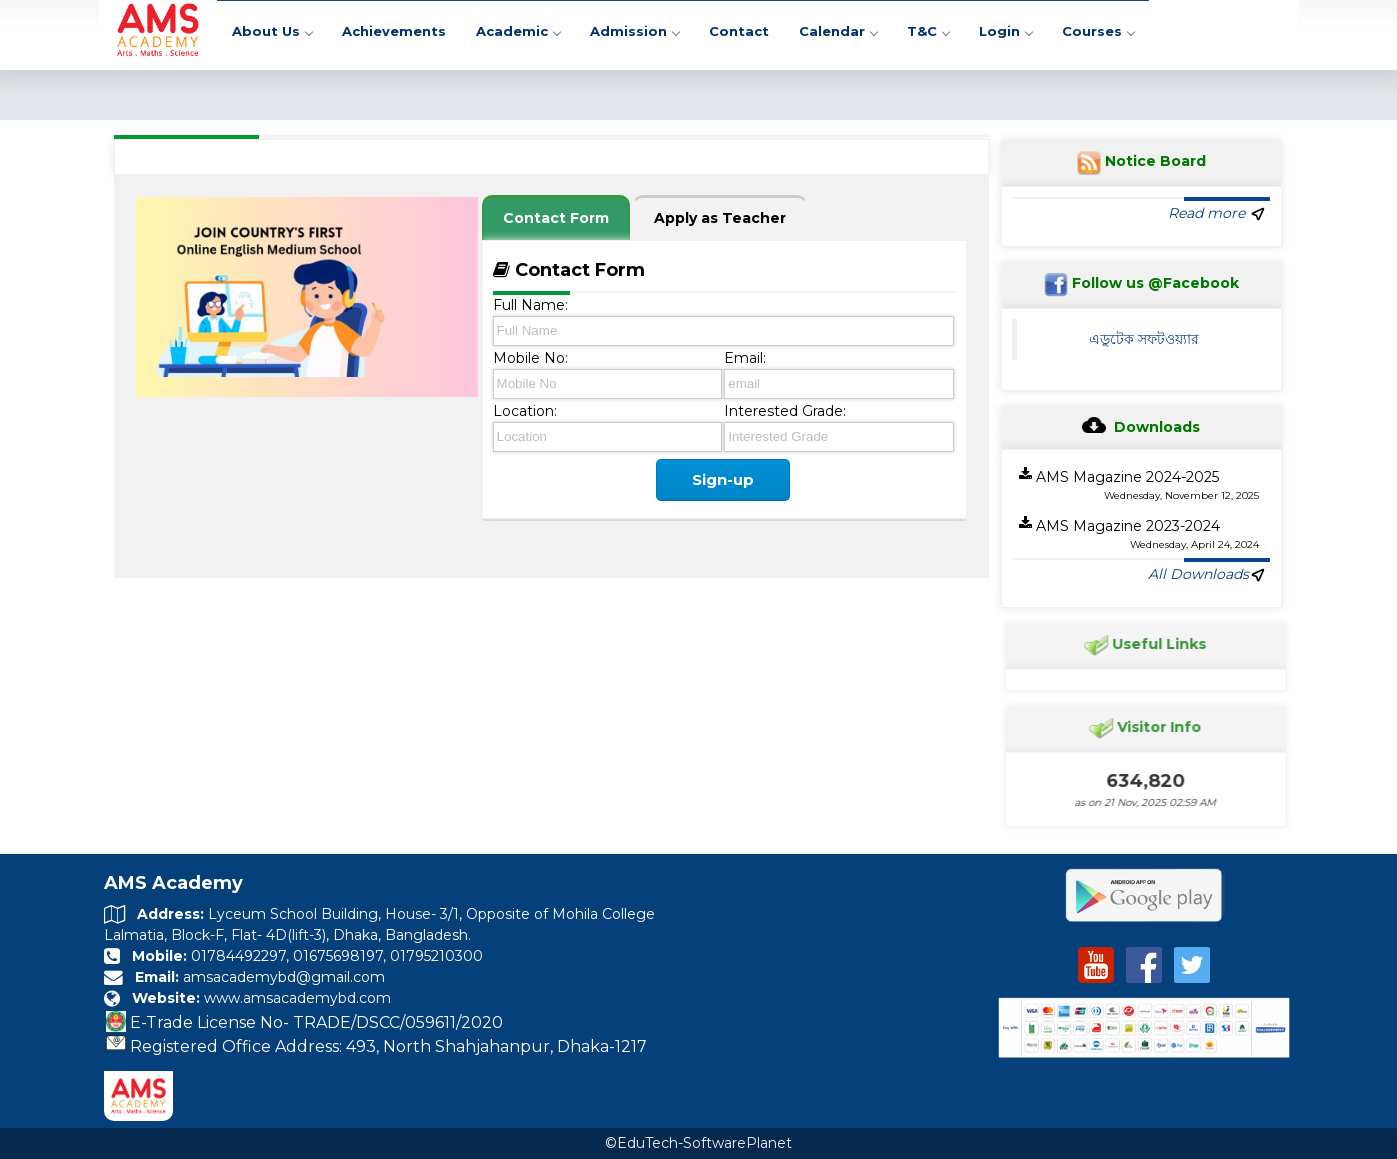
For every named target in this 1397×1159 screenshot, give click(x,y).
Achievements (394, 34)
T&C (928, 34)
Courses (1098, 34)
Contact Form (556, 218)
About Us (272, 34)
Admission (634, 34)
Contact (739, 34)
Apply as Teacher (720, 218)
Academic (518, 34)
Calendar (838, 34)
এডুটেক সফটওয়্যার (1144, 339)
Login (1005, 34)
